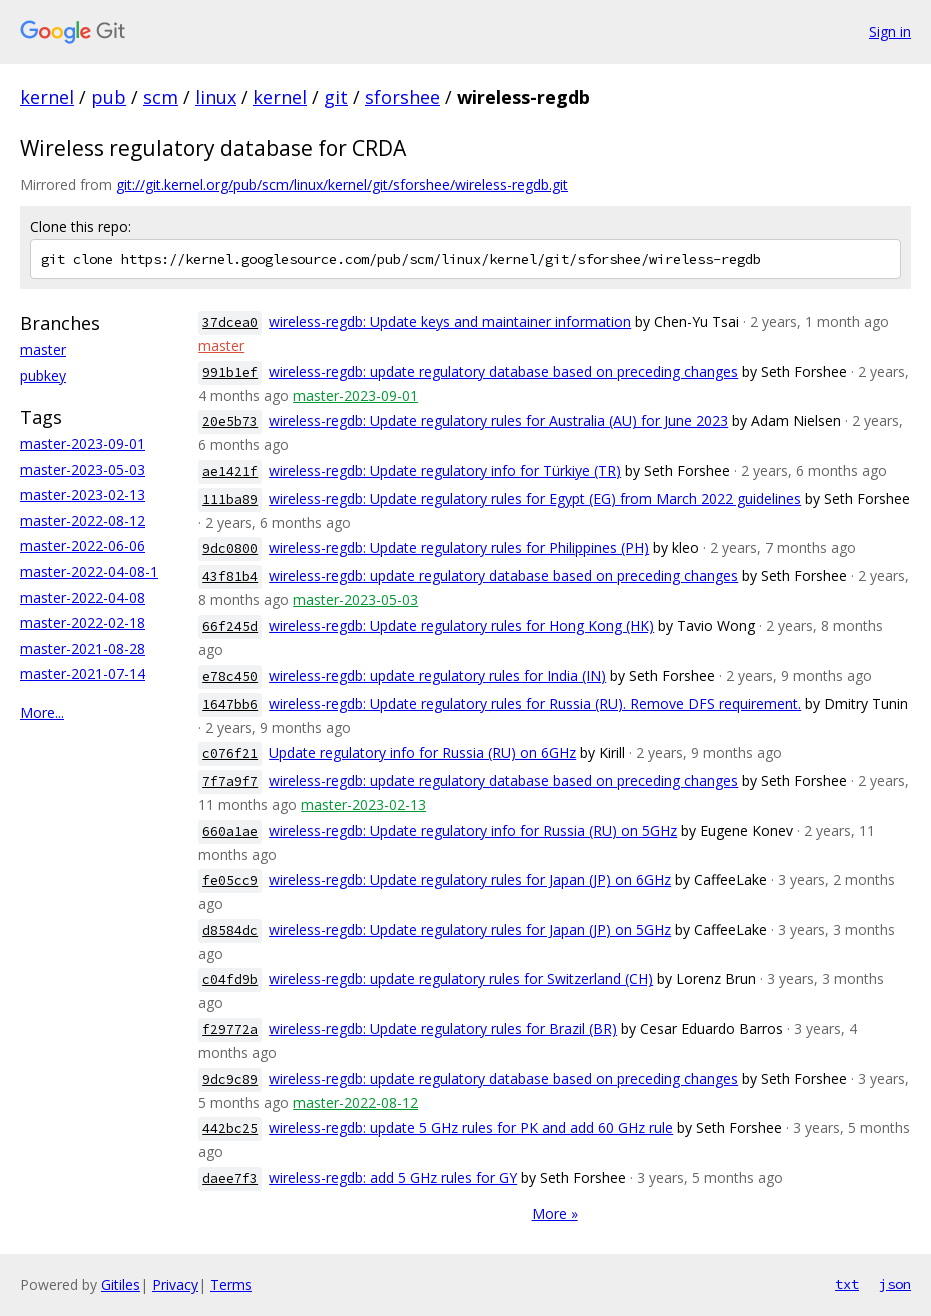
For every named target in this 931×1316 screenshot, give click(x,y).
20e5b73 (230, 421)
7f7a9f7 (230, 781)
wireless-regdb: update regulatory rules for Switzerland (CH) (461, 978)
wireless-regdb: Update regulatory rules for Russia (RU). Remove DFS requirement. (535, 703)
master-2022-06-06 (82, 545)
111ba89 (230, 499)
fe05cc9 (230, 880)
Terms (231, 1284)
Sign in (890, 31)
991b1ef (230, 372)
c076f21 (230, 753)
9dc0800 (230, 548)
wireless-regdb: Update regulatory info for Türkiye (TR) (445, 470)
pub (108, 97)
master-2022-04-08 (82, 597)
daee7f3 (230, 1178)
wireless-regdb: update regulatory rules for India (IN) (437, 675)
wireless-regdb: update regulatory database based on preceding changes (503, 371)
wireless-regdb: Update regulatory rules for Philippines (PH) (459, 547)
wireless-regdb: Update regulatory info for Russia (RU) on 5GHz (473, 830)
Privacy (175, 1284)
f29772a (230, 1029)
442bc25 (230, 1128)
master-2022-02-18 (82, 622)
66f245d (230, 626)
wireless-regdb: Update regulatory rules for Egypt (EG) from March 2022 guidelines (535, 498)
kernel (47, 97)
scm (160, 97)
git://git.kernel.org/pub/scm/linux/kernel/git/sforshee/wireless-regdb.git (342, 184)
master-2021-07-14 (82, 673)
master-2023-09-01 (82, 443)
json (895, 1284)
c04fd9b (230, 979)
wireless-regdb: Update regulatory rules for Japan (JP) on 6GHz (470, 879)
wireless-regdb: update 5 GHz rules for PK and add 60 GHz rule (471, 1127)
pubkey (43, 375)
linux (215, 97)
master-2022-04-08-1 (89, 571)
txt (847, 1284)
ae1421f (230, 471)
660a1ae (230, 831)
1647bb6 (230, 704)
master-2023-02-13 (82, 494)
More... (42, 712)
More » (555, 1213)
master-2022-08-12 (82, 520)
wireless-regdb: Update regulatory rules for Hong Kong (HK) (461, 625)
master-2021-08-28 (82, 648)
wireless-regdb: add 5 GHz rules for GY (393, 1177)
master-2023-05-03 (82, 469)
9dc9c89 (230, 1079)
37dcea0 (230, 322)
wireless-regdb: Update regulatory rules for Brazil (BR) (443, 1028)
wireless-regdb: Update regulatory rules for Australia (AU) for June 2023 (498, 420)
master (43, 349)
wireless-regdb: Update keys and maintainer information (450, 321)
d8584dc (230, 930)
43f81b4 (230, 576)
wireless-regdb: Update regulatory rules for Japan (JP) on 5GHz (470, 929)
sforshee (402, 97)
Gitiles (120, 1284)
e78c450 (230, 676)
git (336, 97)
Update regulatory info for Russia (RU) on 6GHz (422, 752)
